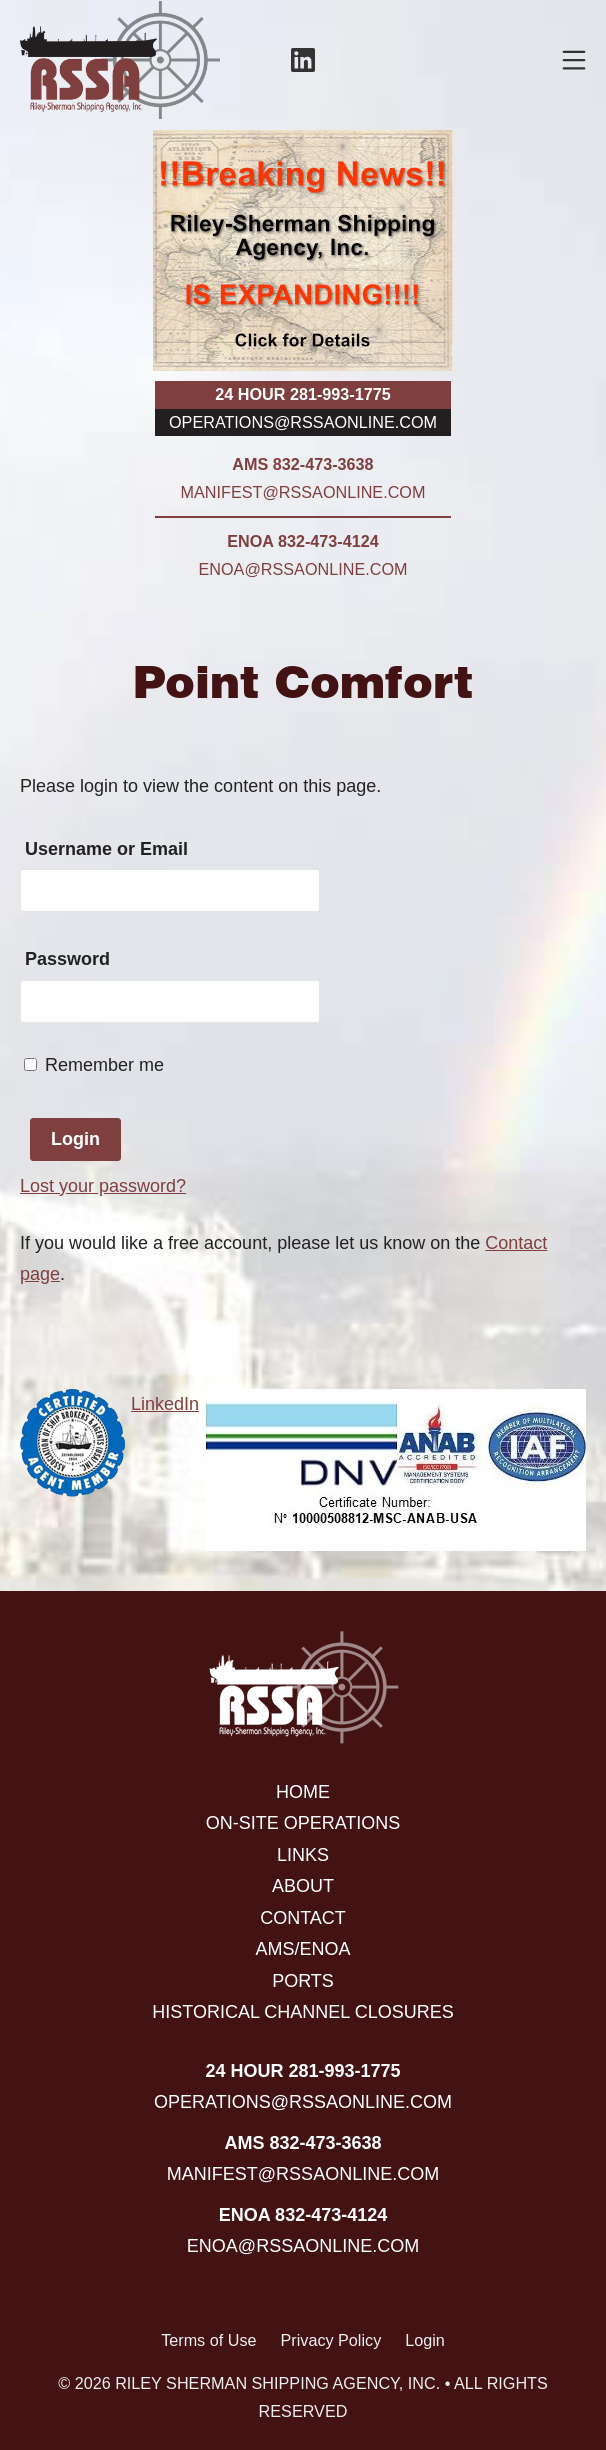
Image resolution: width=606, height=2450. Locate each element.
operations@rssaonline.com (303, 422)
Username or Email (106, 849)
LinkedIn (165, 1404)
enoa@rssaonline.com (303, 569)
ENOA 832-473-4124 (302, 541)
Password (67, 959)
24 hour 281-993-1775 (302, 394)
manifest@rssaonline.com (303, 492)
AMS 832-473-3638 (302, 464)
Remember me (94, 1065)
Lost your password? (103, 1186)
